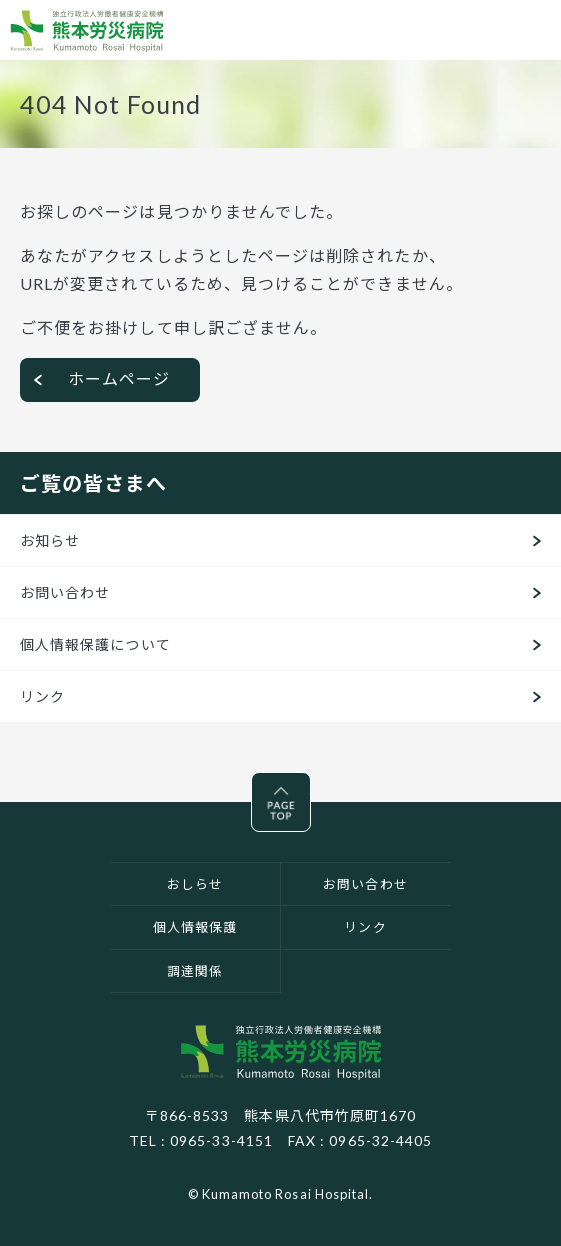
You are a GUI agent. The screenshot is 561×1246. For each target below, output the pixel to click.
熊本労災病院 (87, 30)
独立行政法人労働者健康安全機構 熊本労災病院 (281, 1051)
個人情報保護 (195, 927)
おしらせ (195, 884)
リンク (42, 696)
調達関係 (195, 971)
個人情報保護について (95, 644)
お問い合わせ (65, 592)
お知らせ (50, 540)
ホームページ (119, 378)
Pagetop (310, 786)
